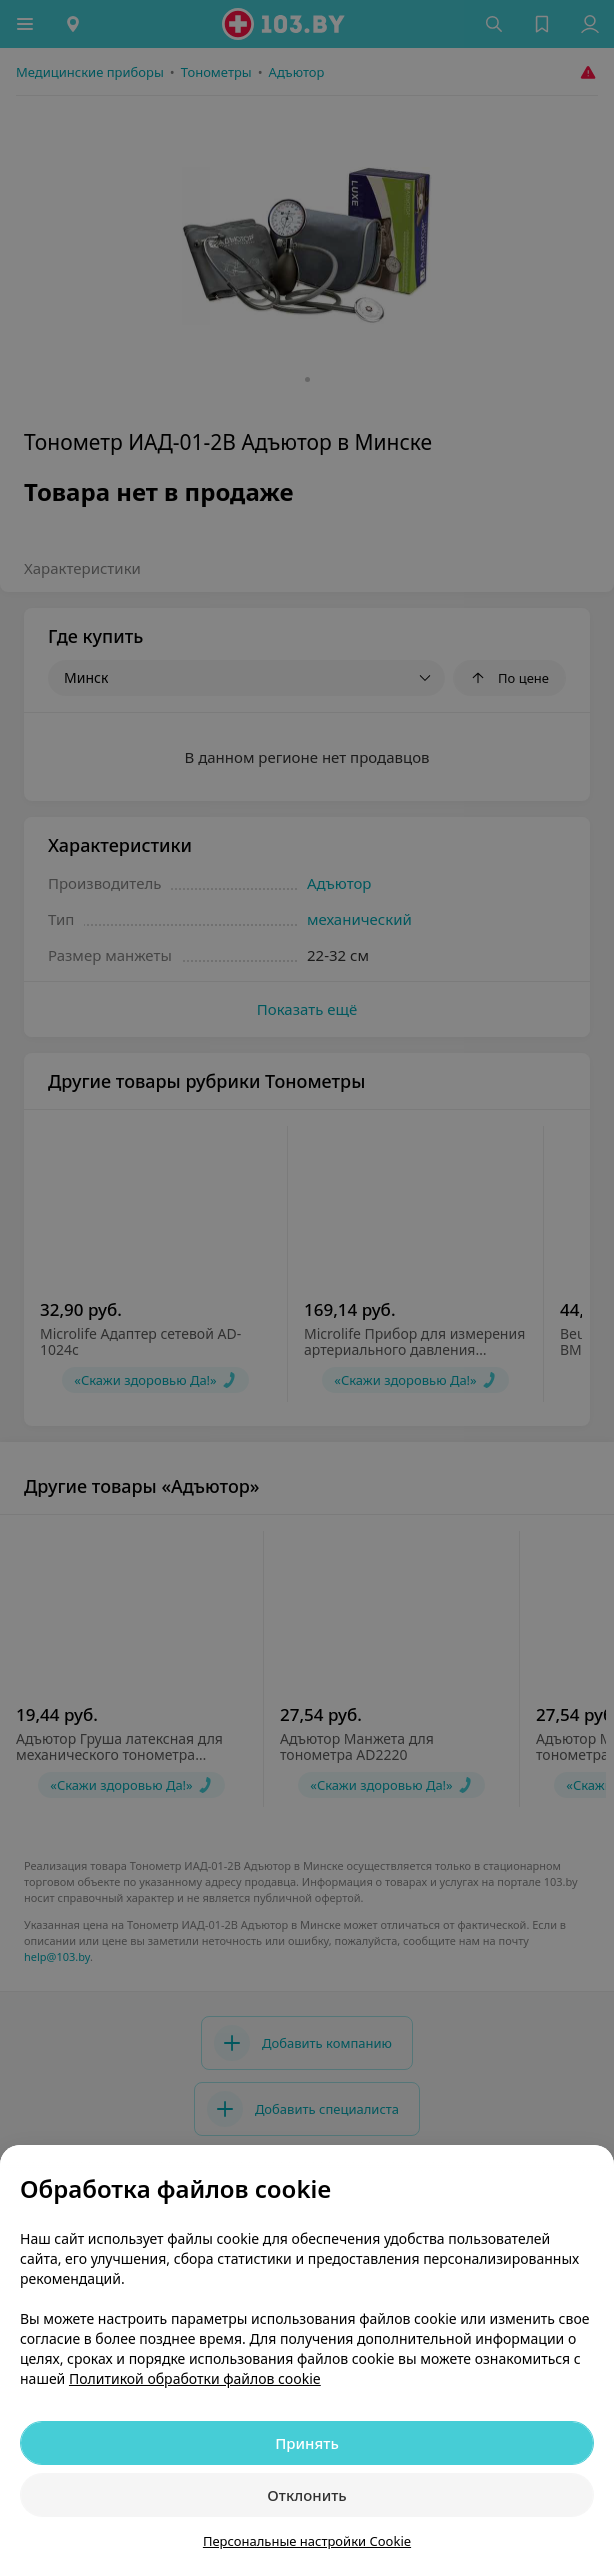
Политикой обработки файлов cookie (195, 2378)
